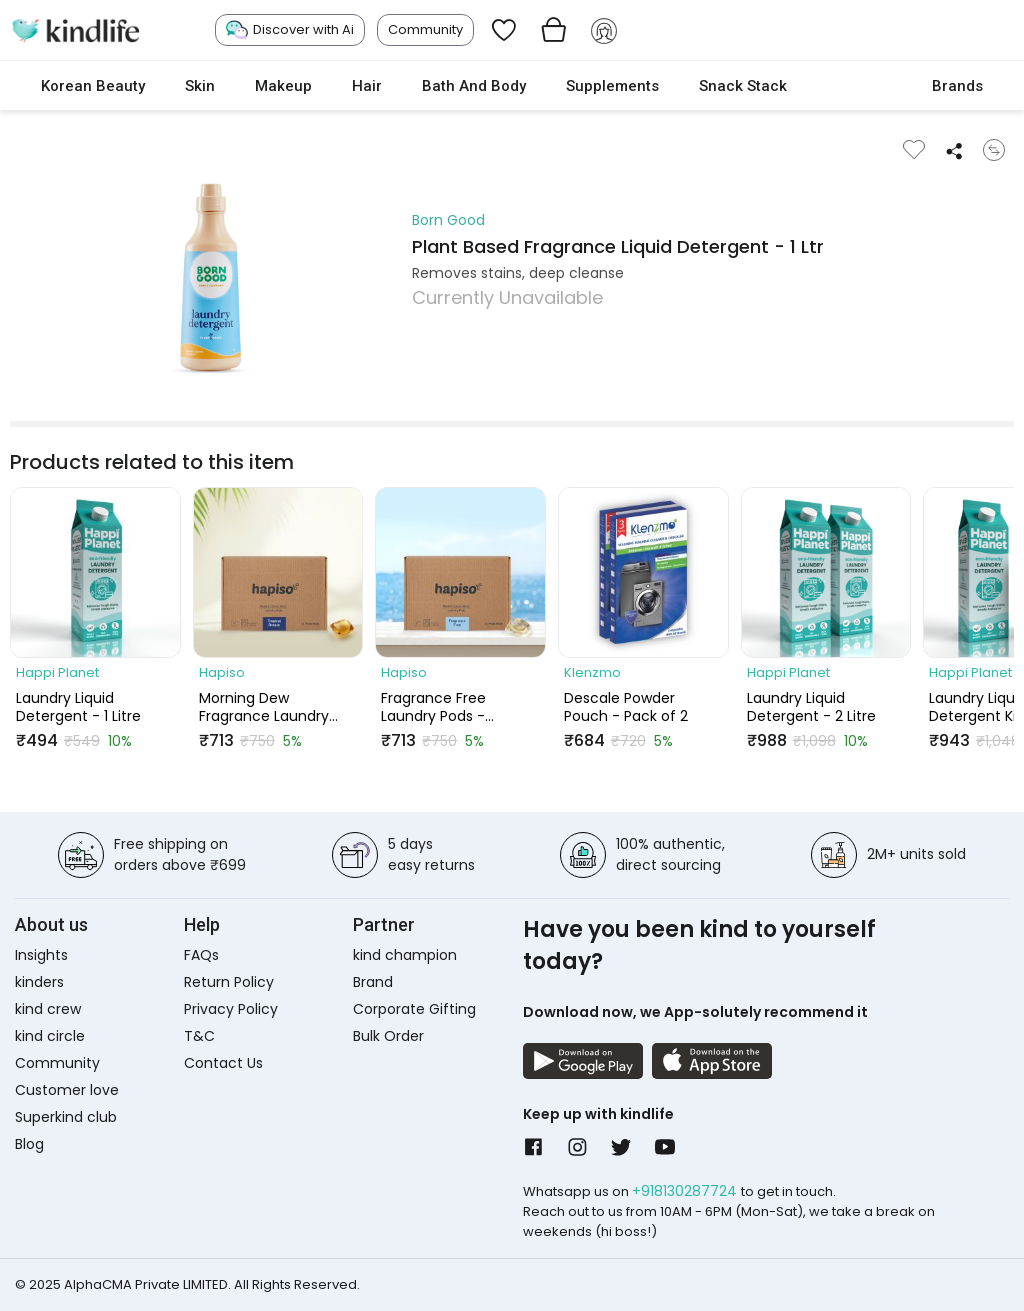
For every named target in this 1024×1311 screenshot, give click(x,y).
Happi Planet (57, 672)
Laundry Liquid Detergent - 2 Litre (811, 707)
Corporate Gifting (414, 1009)
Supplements (612, 86)
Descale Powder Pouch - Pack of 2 (626, 707)
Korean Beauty (93, 86)
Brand (373, 982)
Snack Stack (743, 86)
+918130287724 (686, 1191)
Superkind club (66, 1117)
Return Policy (229, 982)
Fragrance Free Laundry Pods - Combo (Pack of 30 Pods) (449, 707)
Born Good (448, 220)
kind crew (48, 1009)
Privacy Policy (231, 1009)
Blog (29, 1144)
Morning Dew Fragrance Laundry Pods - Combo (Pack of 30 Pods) (272, 707)
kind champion (405, 955)
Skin (200, 86)
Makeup (283, 86)
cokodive (859, 86)
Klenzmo (592, 672)
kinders (39, 982)
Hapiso (222, 672)
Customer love (67, 1090)
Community (425, 29)
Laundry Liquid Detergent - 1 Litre (78, 707)
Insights (41, 955)
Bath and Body (474, 86)
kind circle (50, 1036)
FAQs (201, 955)
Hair (367, 86)
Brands (957, 86)
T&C (199, 1036)
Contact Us (223, 1063)
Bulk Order (388, 1036)
